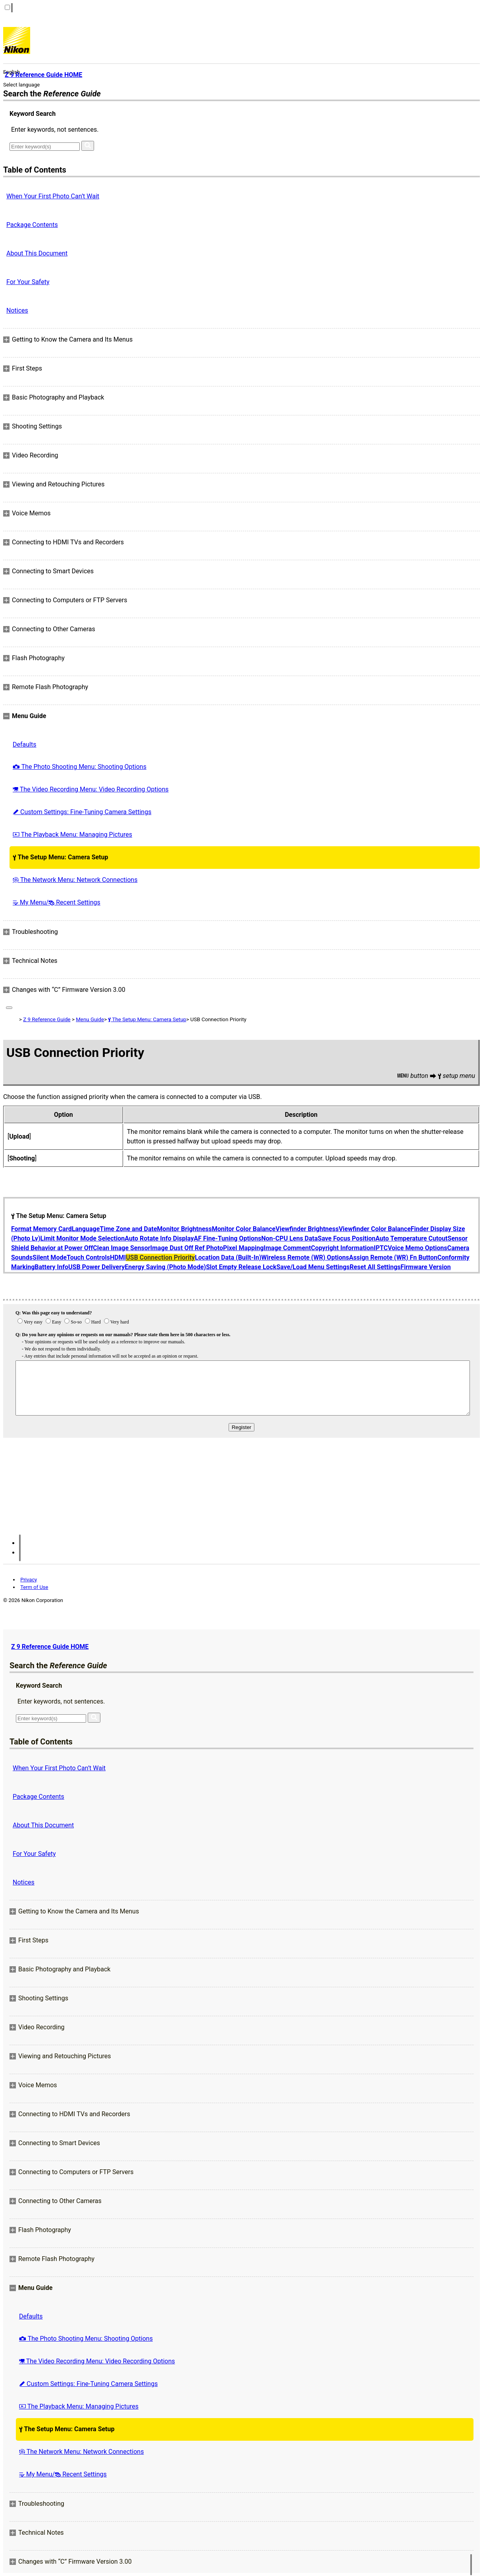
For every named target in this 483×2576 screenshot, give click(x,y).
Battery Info (51, 1267)
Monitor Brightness (184, 1229)
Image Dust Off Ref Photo (186, 1248)
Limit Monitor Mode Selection (82, 1238)
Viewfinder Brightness (307, 1229)
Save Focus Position (346, 1238)
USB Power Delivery (96, 1267)
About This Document (36, 253)
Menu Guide (90, 1019)
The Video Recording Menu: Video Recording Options (91, 789)
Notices (17, 310)
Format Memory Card (41, 1229)
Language (86, 1229)
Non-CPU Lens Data (289, 1238)
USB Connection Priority (160, 1257)
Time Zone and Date (128, 1229)
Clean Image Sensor (121, 1248)
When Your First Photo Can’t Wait (52, 196)
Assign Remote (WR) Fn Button (393, 1257)
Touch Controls (88, 1257)
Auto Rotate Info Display (159, 1238)
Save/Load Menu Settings (313, 1267)
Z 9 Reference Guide (46, 1019)
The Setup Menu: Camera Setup (60, 857)
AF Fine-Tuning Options (227, 1238)
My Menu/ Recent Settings (56, 902)
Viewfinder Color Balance (374, 1229)
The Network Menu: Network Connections (75, 880)
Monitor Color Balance (243, 1229)
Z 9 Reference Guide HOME (50, 1646)
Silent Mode (50, 1257)
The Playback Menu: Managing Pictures (72, 834)
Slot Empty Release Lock (241, 1267)
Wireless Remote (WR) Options (305, 1257)
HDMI (118, 1257)
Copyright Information (342, 1248)
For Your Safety (28, 282)
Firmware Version (425, 1267)
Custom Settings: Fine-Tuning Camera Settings (82, 812)
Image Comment (287, 1248)
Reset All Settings (375, 1267)
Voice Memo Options (417, 1248)
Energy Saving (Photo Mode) (165, 1267)
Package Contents (32, 225)
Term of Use (34, 1587)
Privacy (28, 1580)
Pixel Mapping (243, 1248)
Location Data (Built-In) (228, 1257)
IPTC (381, 1248)
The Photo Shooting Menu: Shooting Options (79, 766)
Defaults (24, 744)
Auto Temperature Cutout (411, 1238)
